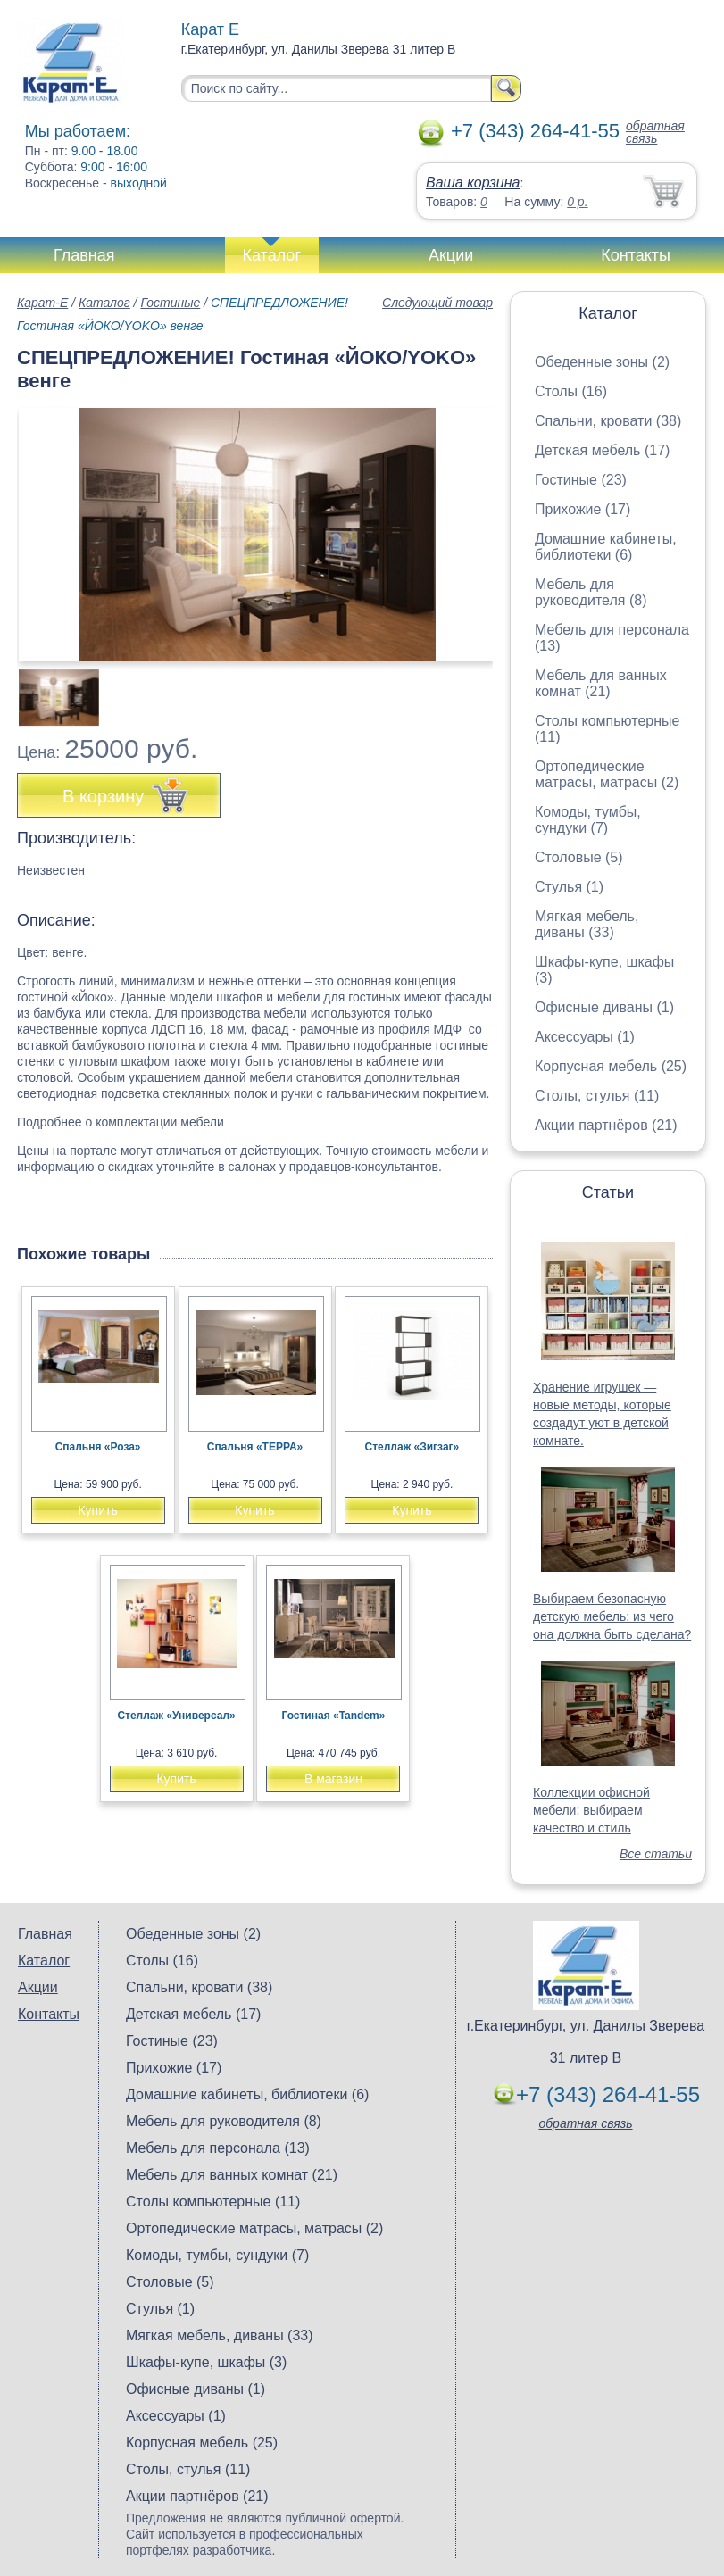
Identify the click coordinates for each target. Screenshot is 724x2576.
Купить (97, 1510)
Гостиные (170, 302)
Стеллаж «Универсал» (176, 1715)
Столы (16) (571, 391)
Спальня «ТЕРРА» (255, 1447)
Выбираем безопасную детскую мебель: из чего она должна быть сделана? (612, 1616)
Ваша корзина (473, 182)
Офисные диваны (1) (604, 1007)
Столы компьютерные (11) (213, 2201)
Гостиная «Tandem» (333, 1715)
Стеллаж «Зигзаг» (412, 1447)
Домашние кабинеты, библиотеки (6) (606, 546)
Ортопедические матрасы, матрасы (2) (606, 774)
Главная (84, 255)
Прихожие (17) (582, 509)
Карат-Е (42, 302)
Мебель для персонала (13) (218, 2148)
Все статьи (656, 1854)
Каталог (272, 255)
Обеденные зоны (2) (602, 362)
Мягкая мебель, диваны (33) (586, 924)
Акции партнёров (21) (606, 1125)
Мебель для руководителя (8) (590, 592)
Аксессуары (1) (585, 1036)
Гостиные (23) (581, 479)
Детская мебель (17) (602, 450)
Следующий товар (437, 302)
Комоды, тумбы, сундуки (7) (588, 819)
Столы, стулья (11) (597, 1095)
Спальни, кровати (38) (608, 420)
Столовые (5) (579, 857)
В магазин (333, 1779)
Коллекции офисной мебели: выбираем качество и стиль (591, 1810)
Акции (451, 255)
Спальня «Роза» (98, 1447)
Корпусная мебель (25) (611, 1066)
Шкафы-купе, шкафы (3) (206, 2362)
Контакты (635, 255)
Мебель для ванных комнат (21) (601, 683)
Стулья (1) (569, 886)
